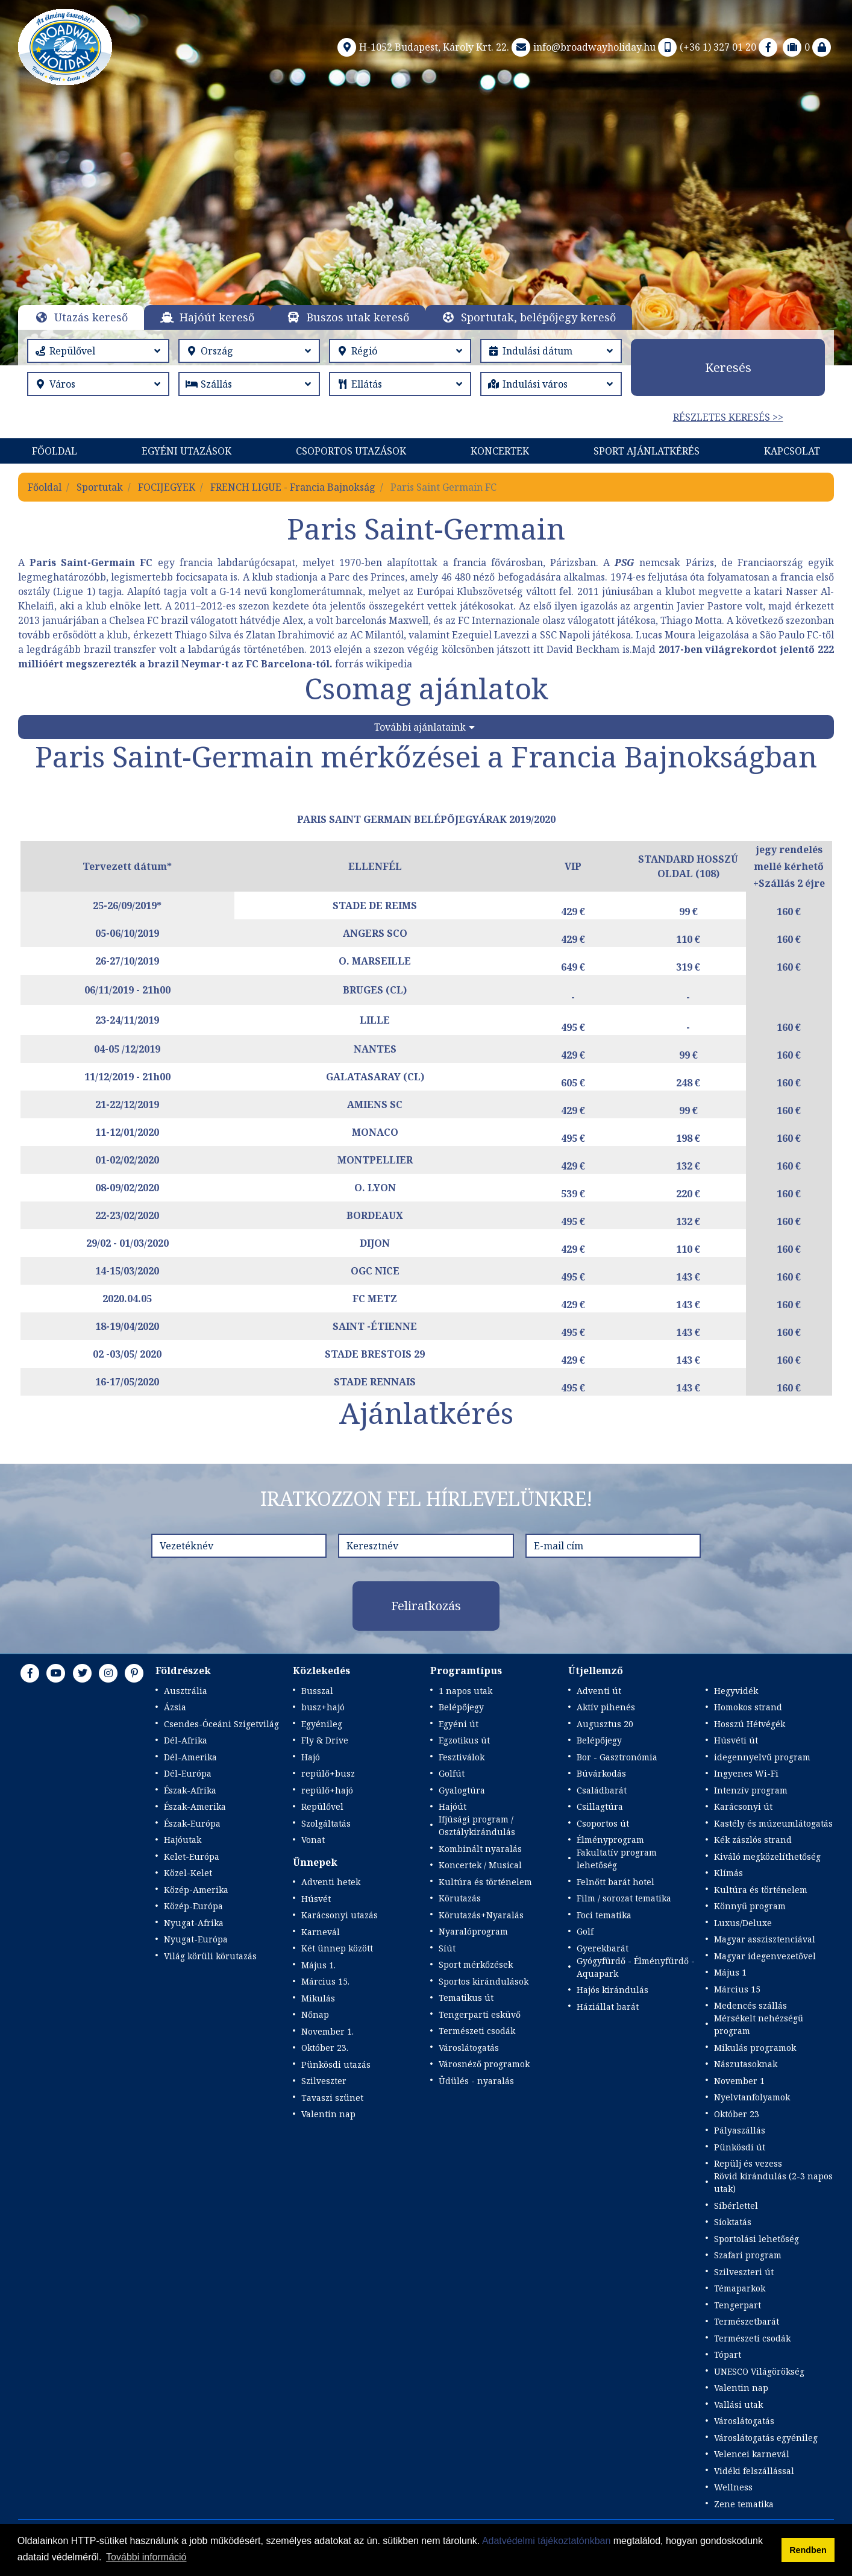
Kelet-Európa (191, 1856)
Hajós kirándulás (612, 1989)
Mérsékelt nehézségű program (758, 2024)
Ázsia (175, 1707)
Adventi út (599, 1690)
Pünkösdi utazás (336, 2064)
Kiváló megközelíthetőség (767, 1856)
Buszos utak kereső (358, 317)
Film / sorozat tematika (624, 1898)
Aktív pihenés (606, 1707)
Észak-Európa (192, 1823)
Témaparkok (739, 2288)
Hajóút (452, 1806)
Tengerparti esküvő (480, 2014)
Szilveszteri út (744, 2272)
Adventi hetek (330, 1882)
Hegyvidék (736, 1690)
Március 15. (325, 1981)
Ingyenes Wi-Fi (746, 1773)
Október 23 (736, 2114)
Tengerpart (737, 2305)
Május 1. (318, 1965)
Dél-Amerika (190, 1757)
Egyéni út (458, 1724)
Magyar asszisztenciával (764, 1939)
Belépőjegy (461, 1707)
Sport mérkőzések (476, 1964)
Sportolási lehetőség (756, 2238)
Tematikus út (466, 1997)
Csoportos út (603, 1823)
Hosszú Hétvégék (749, 1724)
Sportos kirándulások (483, 1981)
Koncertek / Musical (480, 1865)
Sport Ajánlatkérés (647, 451)
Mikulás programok (755, 2047)
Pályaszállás (739, 2130)
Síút (447, 1948)
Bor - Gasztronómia (617, 1757)
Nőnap (315, 2014)
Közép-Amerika (196, 1889)
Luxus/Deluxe (743, 1923)
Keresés (728, 367)
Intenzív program (751, 1790)
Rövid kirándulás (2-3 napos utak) (773, 2182)
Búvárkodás (601, 1773)
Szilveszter (323, 2080)
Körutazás (460, 1898)
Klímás (728, 1872)
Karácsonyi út (743, 1806)
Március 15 (737, 1989)
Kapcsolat (792, 451)
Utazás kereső (91, 317)
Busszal (317, 1690)
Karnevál (320, 1932)
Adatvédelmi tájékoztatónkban (546, 2541)
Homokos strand (748, 1707)
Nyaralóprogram (473, 1931)
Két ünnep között (337, 1948)
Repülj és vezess (748, 2163)
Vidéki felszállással (754, 2471)
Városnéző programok (484, 2064)
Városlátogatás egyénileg (766, 2437)
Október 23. (324, 2047)
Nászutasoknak (745, 2064)
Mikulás (318, 1998)
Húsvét (316, 1898)
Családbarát (602, 1790)
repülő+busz (328, 1773)
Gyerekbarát (602, 1948)
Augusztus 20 (605, 1724)
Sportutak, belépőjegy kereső (538, 317)
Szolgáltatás (326, 1823)
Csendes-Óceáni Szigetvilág (221, 1724)
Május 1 (730, 1972)
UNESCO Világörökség (759, 2371)
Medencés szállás (750, 2005)
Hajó (310, 1757)
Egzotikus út (464, 1740)
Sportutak (100, 487)
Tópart (727, 2354)
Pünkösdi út (739, 2147)
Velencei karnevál (751, 2454)
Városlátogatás (469, 2047)
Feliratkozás (426, 1606)
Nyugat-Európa (196, 1939)
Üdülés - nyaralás (476, 2080)
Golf (585, 1931)
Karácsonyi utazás (339, 1915)
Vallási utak (738, 2404)
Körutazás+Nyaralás (481, 1915)
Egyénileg (321, 1724)
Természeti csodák (477, 2030)
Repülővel (322, 1806)
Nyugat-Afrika (194, 1923)
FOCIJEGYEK (166, 487)
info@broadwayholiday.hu (582, 47)
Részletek (418, 235)
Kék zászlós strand (753, 1839)
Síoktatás (732, 2222)
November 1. (327, 2031)
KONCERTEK (500, 451)
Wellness (733, 2487)
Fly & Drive (324, 1740)
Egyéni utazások (186, 451)
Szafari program (748, 2255)
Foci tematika (604, 1915)
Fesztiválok (461, 1757)
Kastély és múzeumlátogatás (773, 1823)
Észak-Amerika (195, 1806)
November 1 (739, 2080)
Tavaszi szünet (332, 2097)
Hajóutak (182, 1839)
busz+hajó (323, 1707)
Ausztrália (185, 1690)
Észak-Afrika (190, 1790)
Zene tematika (744, 2504)
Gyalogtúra (462, 1790)
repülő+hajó (327, 1790)
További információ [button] (146, 2557)
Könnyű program (750, 1906)
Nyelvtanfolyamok (752, 2097)
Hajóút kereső (217, 317)
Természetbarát (746, 2321)
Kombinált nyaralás (480, 1848)
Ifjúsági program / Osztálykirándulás (477, 1825)
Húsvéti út (736, 1740)
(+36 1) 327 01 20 (706, 47)
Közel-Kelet (188, 1872)
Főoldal (54, 451)
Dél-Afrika (185, 1740)
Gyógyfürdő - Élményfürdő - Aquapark (636, 1967)
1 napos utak (465, 1690)
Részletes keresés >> (728, 417)
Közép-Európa (193, 1906)
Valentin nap (328, 2114)
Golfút (452, 1773)
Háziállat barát (608, 2006)
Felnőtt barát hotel (615, 1882)
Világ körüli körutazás (210, 1956)
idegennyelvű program (762, 1757)
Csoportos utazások (351, 451)
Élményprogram (610, 1839)
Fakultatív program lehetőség (617, 1859)
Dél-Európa (187, 1773)
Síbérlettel (736, 2205)
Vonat (313, 1839)
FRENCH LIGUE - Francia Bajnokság (292, 487)
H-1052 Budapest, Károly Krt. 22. (422, 47)
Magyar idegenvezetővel (765, 1956)
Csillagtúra (600, 1806)
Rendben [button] (808, 2550)
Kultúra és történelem (485, 1882)
